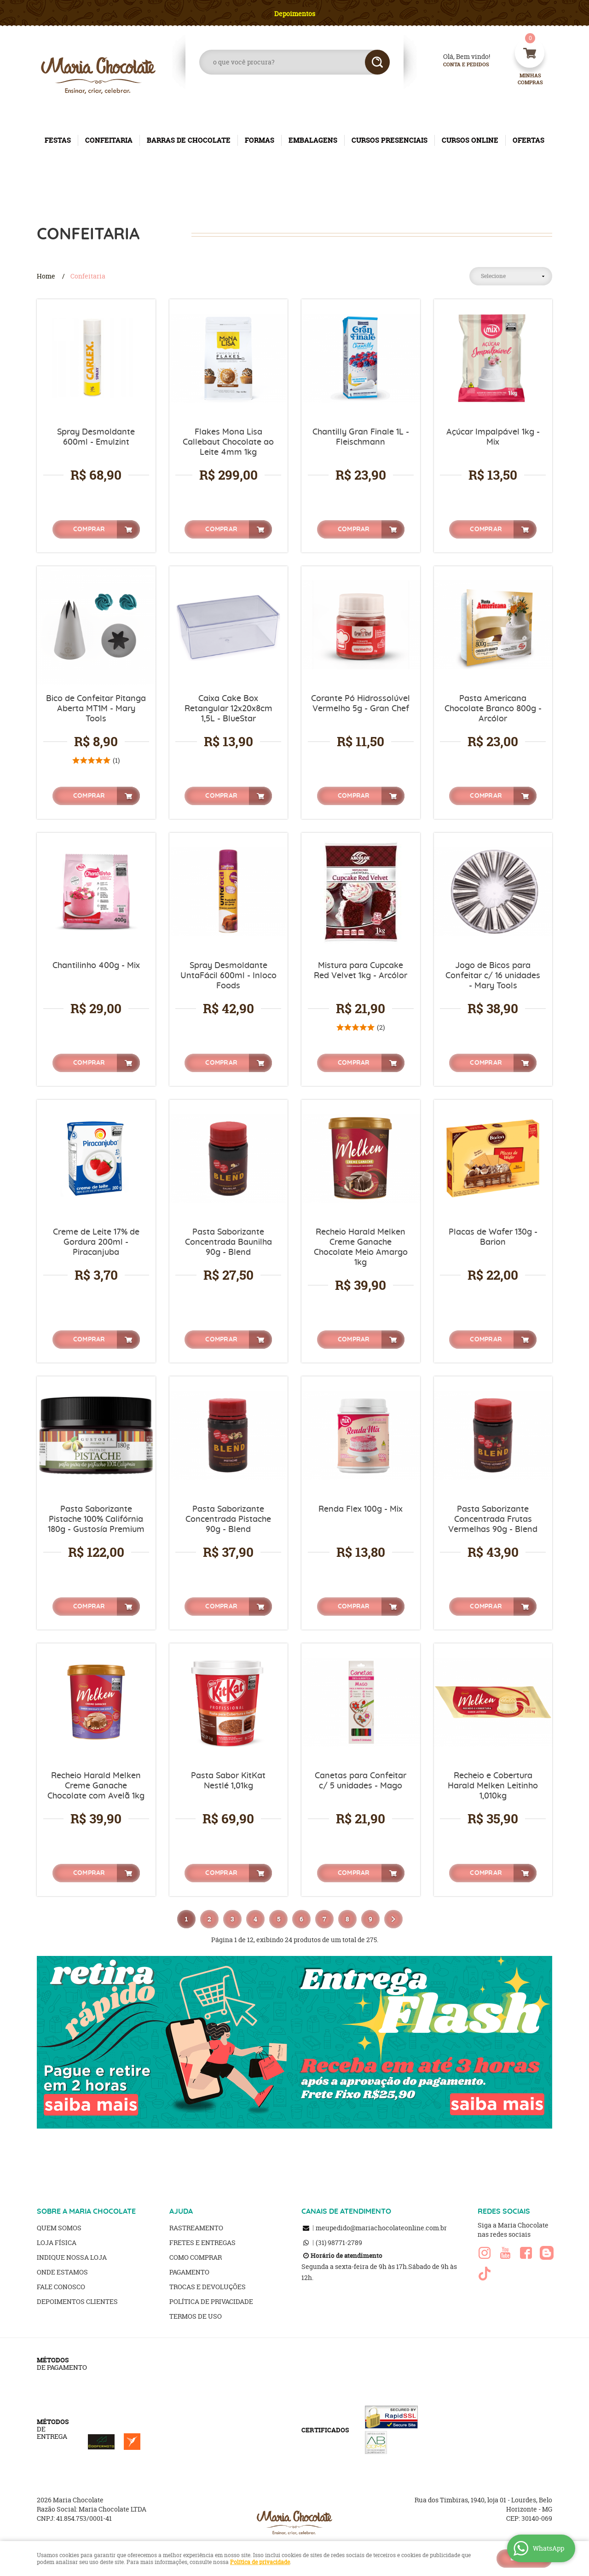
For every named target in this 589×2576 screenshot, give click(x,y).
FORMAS (259, 140)
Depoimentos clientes (77, 2301)
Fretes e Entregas (202, 2242)
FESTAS (58, 140)
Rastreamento (196, 2227)
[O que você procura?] (377, 62)
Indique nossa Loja (72, 2257)
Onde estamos (62, 2272)
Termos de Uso (195, 2316)
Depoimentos (294, 13)
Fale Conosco (61, 2286)
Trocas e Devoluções (207, 2286)
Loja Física (56, 2242)
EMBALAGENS (313, 140)
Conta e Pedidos (458, 64)
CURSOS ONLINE (470, 140)
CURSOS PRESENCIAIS (389, 140)
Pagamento (189, 2272)
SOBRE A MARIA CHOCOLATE (86, 2211)
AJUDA (181, 2211)
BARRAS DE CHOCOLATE (189, 140)
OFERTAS (528, 140)
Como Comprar (195, 2257)
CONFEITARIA (109, 140)
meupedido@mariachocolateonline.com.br (381, 2227)
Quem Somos (59, 2227)
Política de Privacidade (211, 2301)
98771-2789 (339, 2242)
